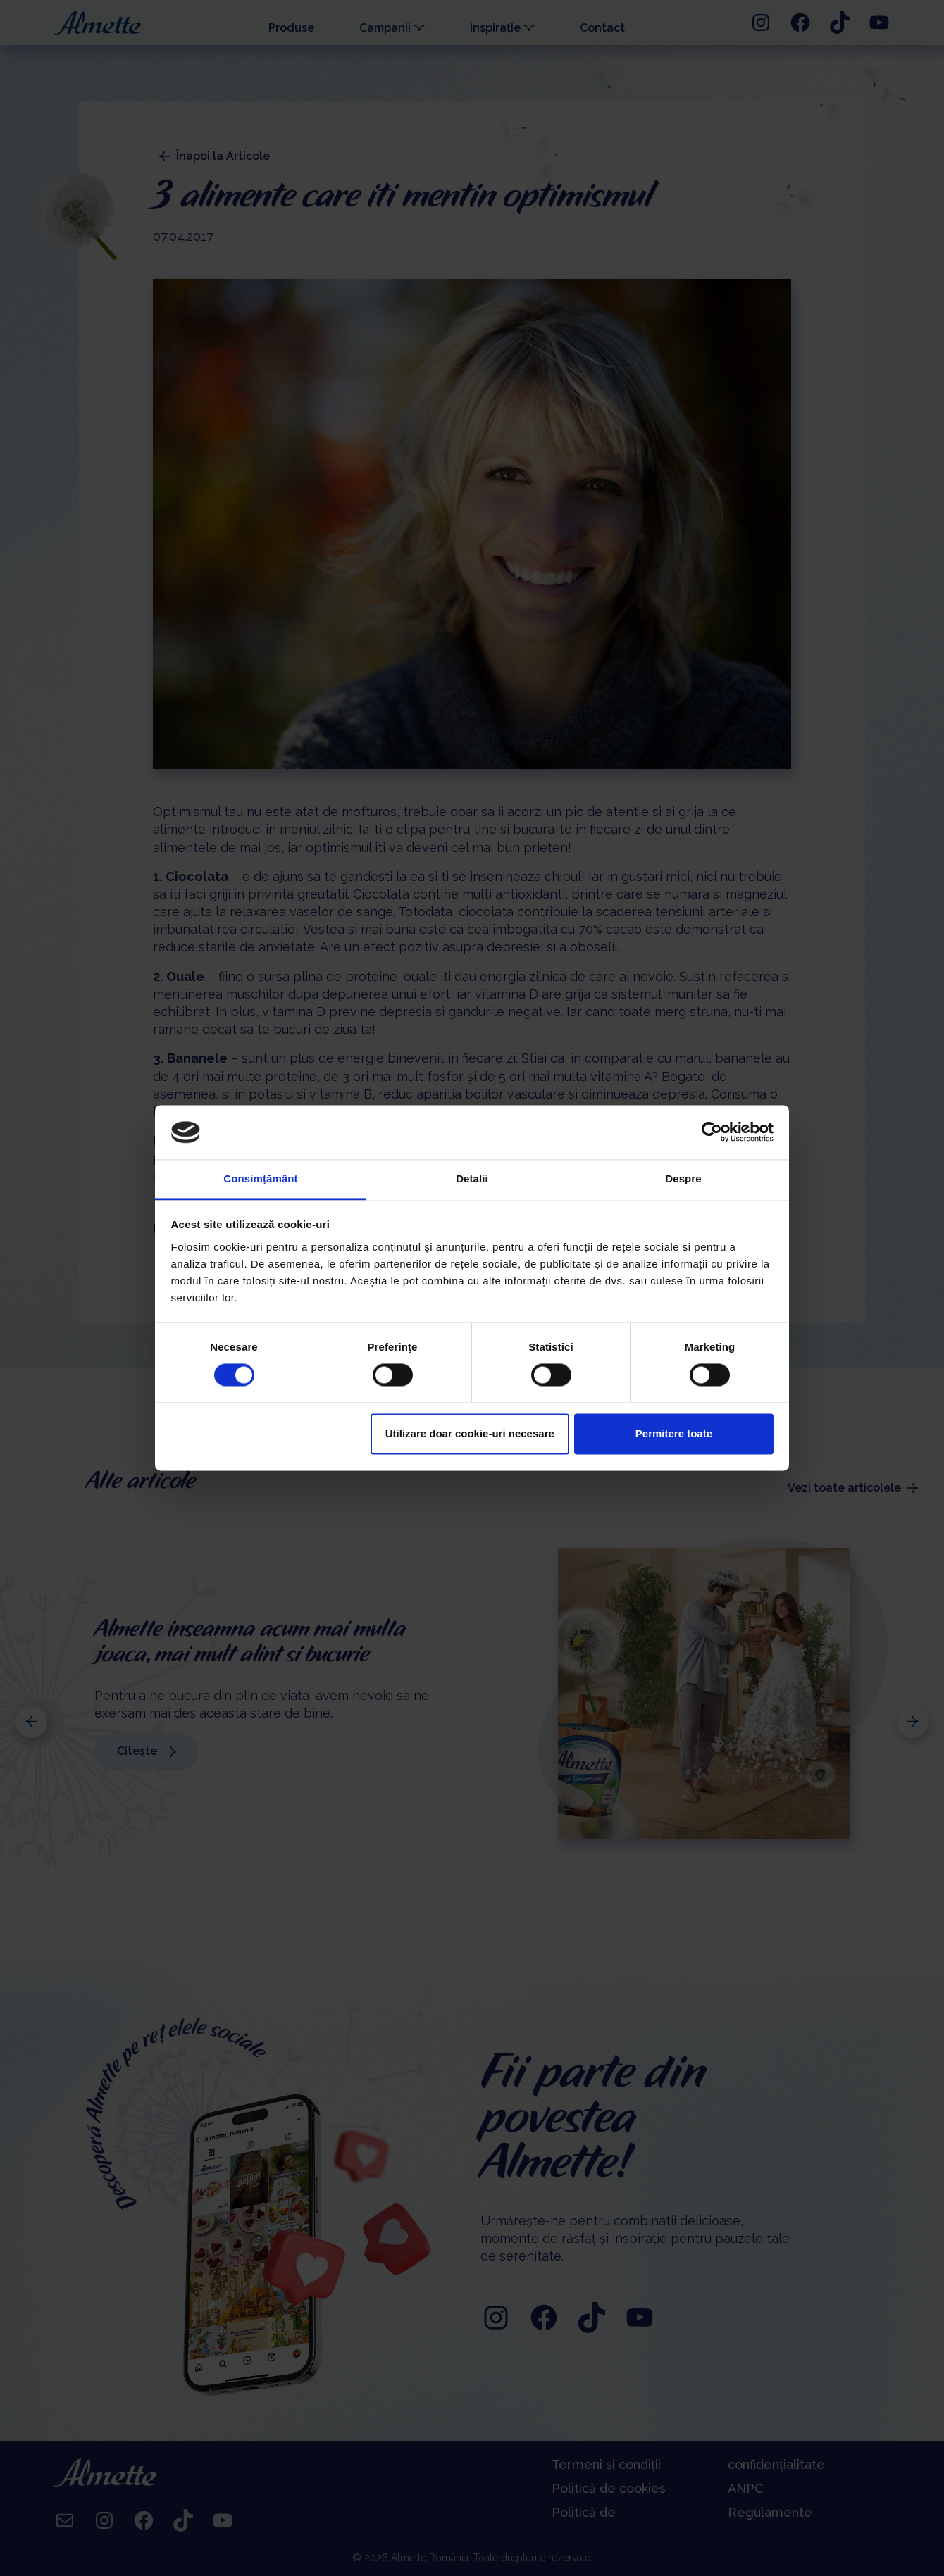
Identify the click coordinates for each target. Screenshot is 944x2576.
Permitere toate (673, 1433)
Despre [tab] (683, 1178)
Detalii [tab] (472, 1178)
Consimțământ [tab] (260, 1178)
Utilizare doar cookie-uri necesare (469, 1433)
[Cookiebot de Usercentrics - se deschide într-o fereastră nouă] (712, 1132)
